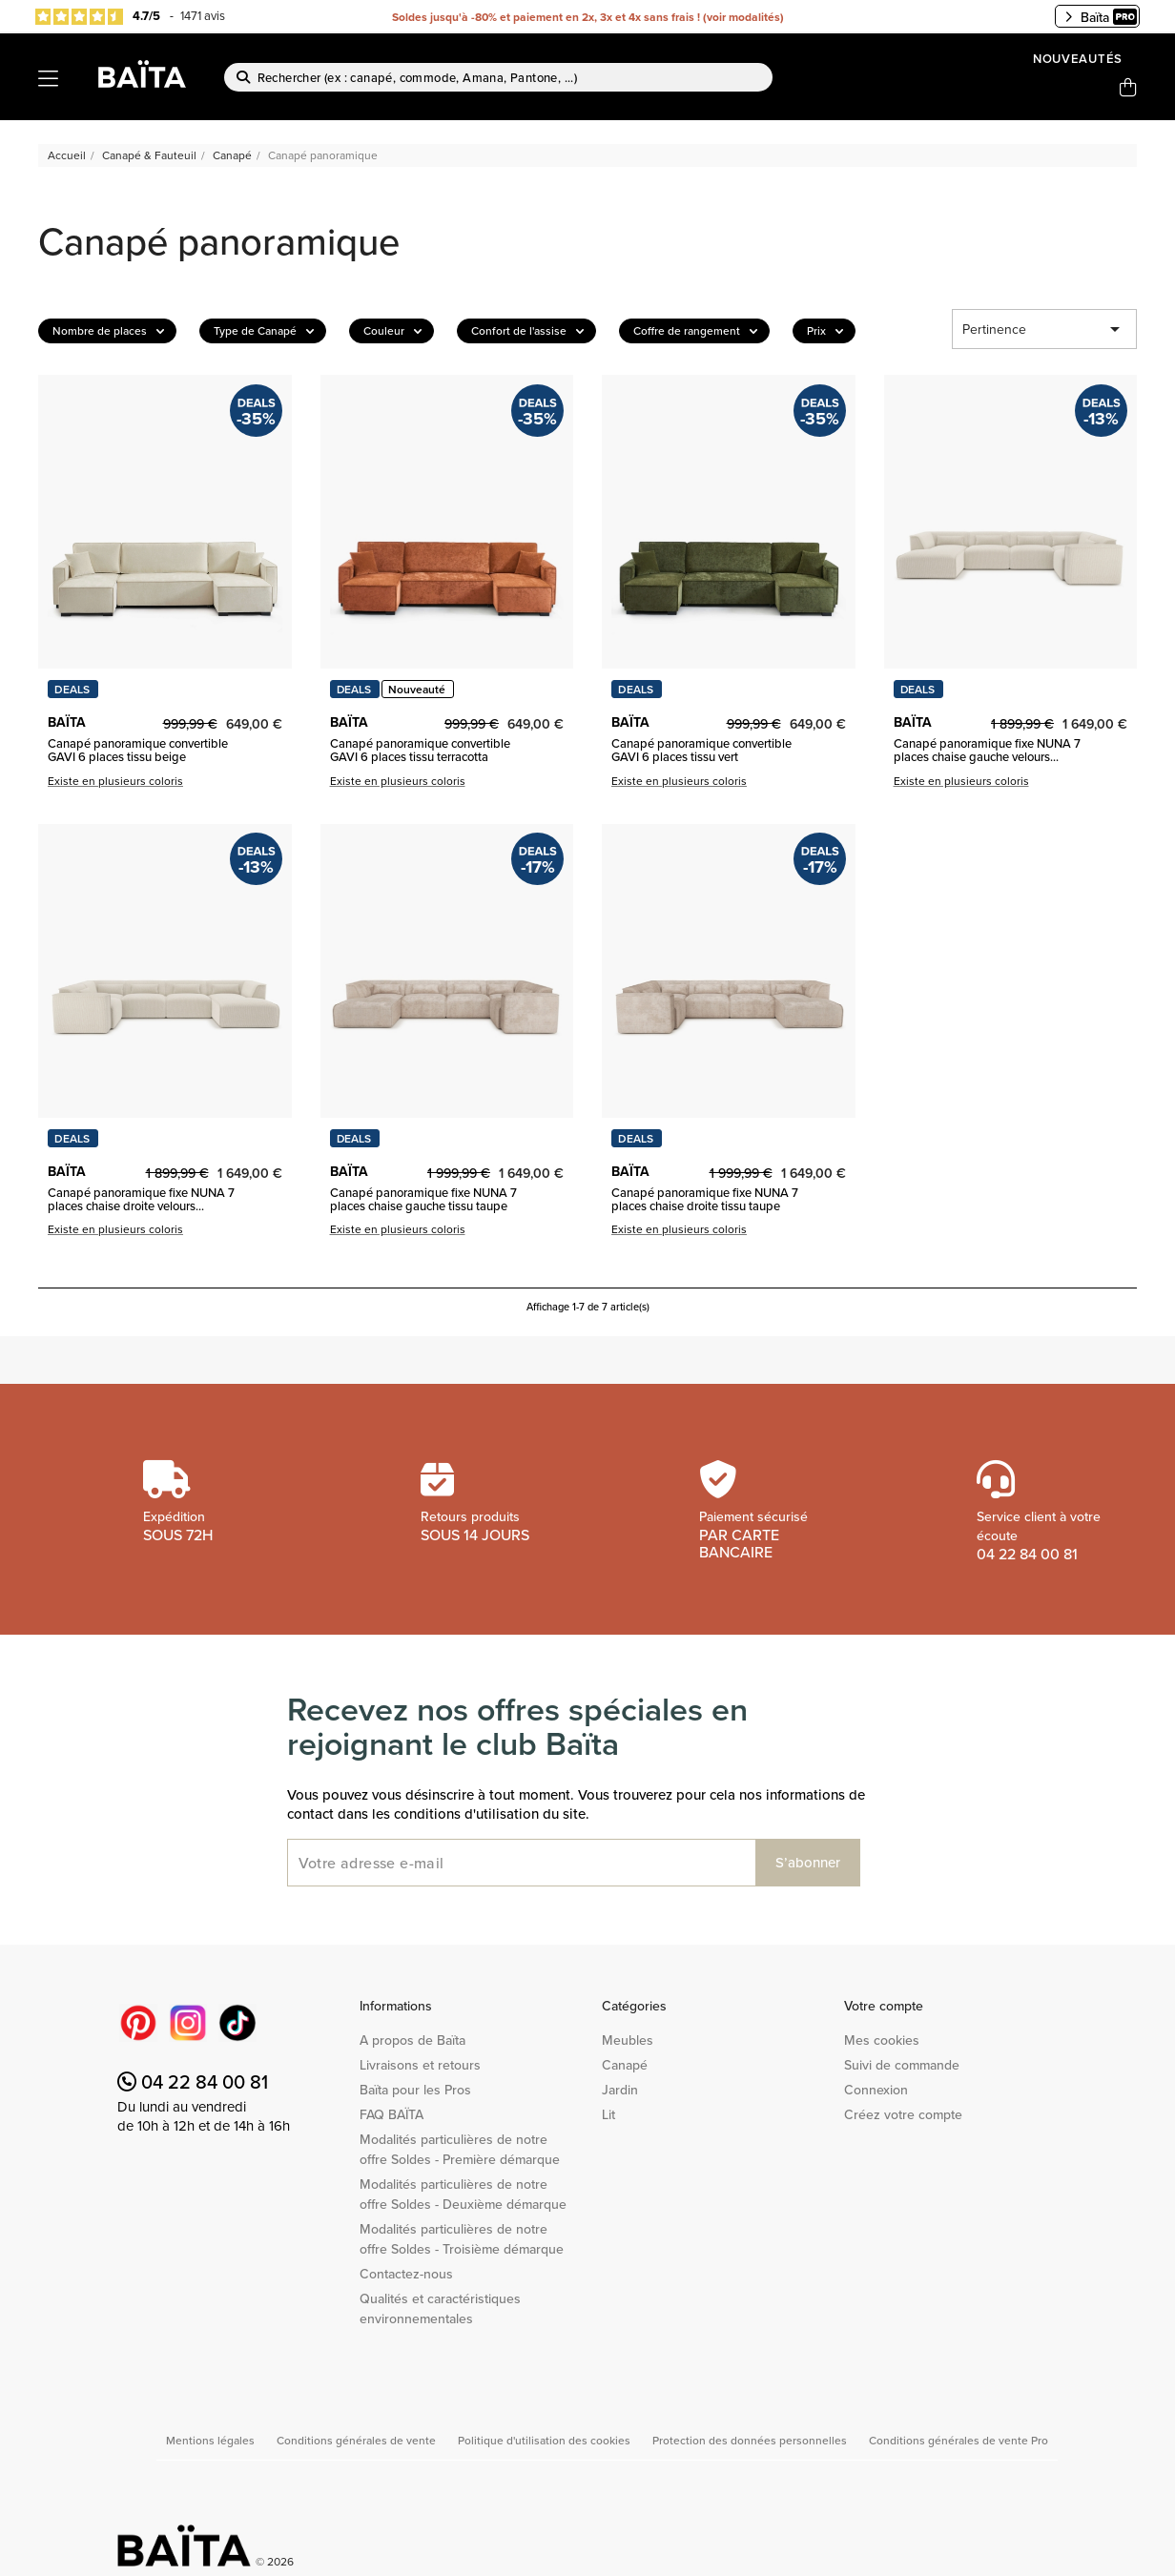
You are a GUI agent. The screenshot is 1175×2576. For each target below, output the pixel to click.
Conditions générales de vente (358, 2440)
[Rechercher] (498, 77)
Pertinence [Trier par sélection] (1044, 329)
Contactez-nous (406, 2273)
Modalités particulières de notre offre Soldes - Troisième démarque (462, 2238)
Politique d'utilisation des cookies (545, 2440)
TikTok (237, 2023)
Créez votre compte (903, 2114)
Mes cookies (881, 2040)
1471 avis (202, 15)
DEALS (72, 689)
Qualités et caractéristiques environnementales (440, 2308)
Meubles (627, 2040)
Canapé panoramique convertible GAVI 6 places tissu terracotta (420, 750)
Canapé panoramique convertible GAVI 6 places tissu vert (701, 750)
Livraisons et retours (420, 2064)
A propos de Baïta (412, 2040)
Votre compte (883, 2005)
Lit (608, 2114)
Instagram (188, 2023)
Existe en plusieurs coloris (115, 781)
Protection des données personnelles (751, 2440)
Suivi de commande (901, 2064)
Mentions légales (212, 2440)
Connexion (876, 2089)
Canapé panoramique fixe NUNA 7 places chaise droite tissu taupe (704, 1199)
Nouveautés (1078, 59)
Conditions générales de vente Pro (958, 2440)
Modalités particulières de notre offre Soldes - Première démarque (460, 2149)
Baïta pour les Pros (415, 2089)
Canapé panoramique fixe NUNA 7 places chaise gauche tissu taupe (423, 1199)
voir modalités (743, 17)
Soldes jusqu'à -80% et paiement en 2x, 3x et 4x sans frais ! (546, 17)
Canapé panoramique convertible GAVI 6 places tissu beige (138, 750)
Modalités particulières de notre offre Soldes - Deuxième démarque (463, 2194)
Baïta (1100, 17)
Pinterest (138, 2023)
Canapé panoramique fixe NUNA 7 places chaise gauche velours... (987, 750)
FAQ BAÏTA (391, 2114)
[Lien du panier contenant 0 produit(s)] (1128, 88)
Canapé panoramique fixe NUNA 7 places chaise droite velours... (141, 1199)
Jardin (620, 2089)
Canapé (625, 2064)
